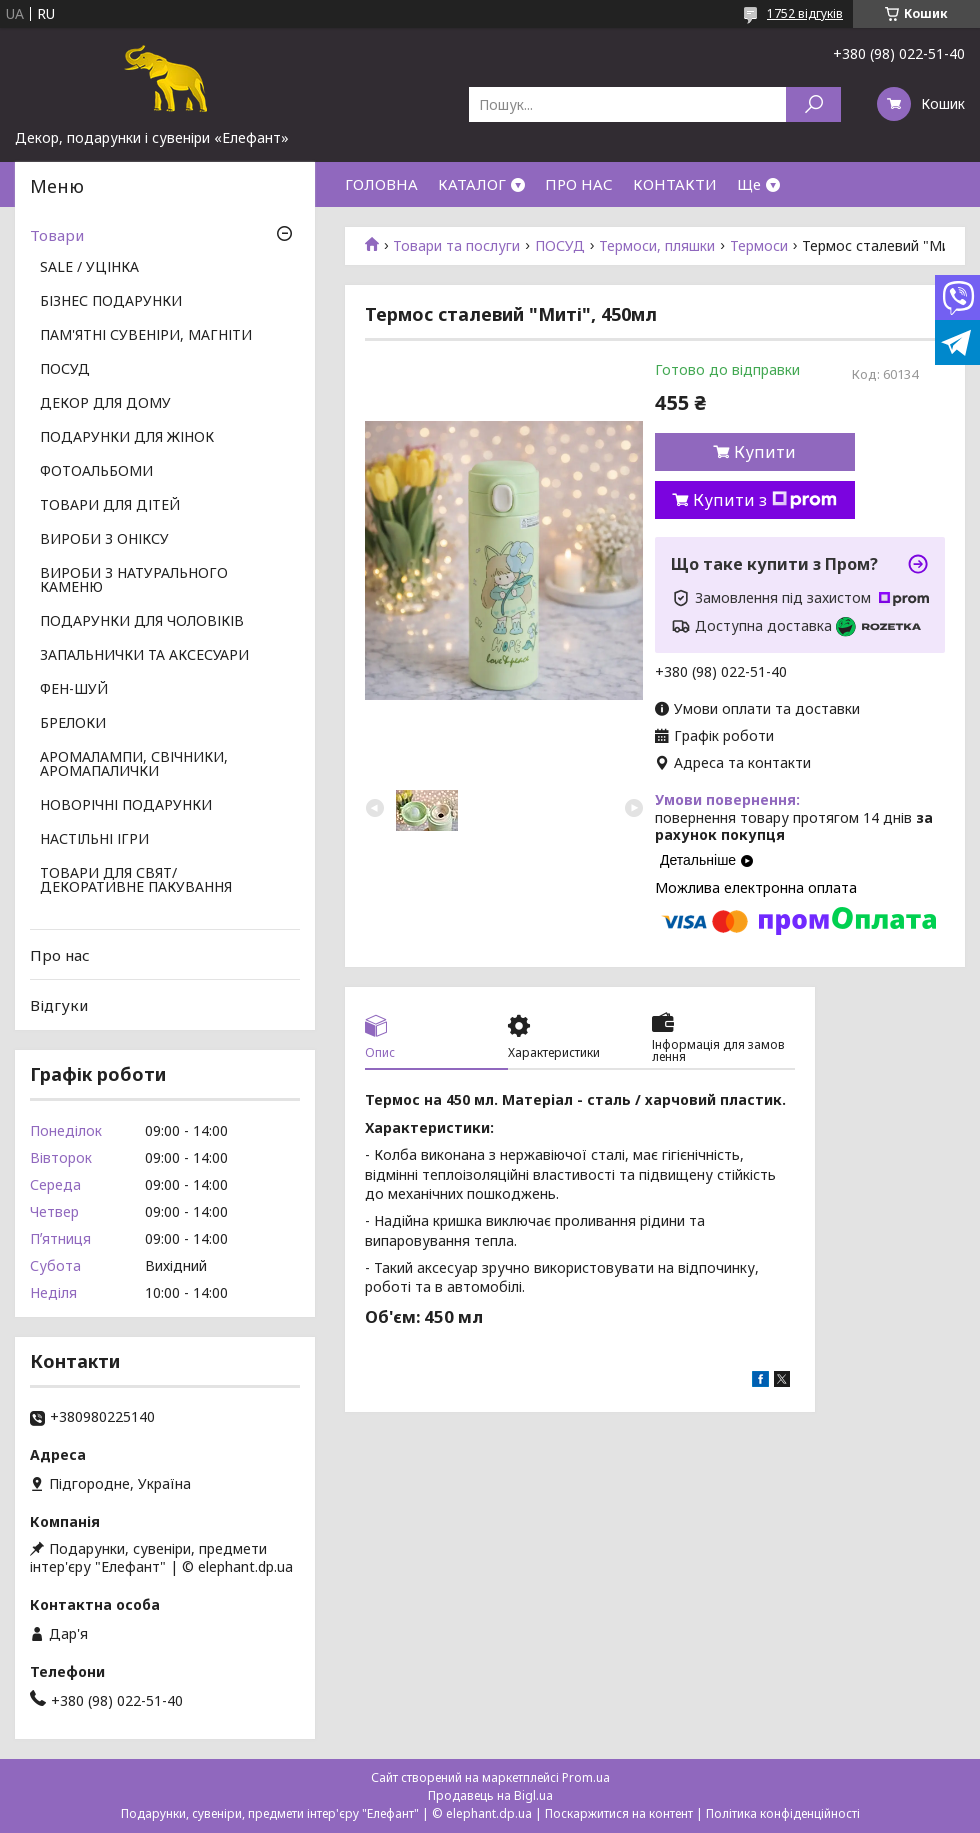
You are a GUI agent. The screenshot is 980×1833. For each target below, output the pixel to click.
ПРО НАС (579, 184)
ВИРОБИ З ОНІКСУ (104, 540)
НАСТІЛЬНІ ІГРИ (94, 840)
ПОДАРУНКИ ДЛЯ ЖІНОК (127, 438)
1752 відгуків (805, 13)
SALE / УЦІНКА (89, 268)
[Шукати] (813, 104)
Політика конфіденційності (783, 1813)
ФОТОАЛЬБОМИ (96, 472)
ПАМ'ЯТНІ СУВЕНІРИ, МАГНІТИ (146, 336)
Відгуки (59, 1005)
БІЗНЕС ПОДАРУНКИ (111, 302)
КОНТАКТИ (675, 184)
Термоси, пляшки (657, 246)
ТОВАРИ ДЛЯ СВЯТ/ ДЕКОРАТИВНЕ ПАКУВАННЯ (136, 881)
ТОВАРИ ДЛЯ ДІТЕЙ (110, 506)
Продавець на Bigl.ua (490, 1795)
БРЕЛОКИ (73, 724)
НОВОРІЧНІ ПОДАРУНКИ (126, 806)
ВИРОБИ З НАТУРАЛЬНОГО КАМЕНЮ (134, 581)
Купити (765, 452)
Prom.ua (586, 1777)
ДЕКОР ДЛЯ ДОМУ (105, 404)
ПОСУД (560, 246)
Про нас (60, 955)
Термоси (759, 246)
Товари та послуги (456, 246)
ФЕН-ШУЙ (74, 690)
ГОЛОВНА (381, 184)
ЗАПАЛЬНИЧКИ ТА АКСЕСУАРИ (144, 656)
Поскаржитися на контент (619, 1813)
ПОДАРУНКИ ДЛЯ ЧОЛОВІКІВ (142, 622)
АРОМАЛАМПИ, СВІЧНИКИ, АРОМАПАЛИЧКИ (134, 765)
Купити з (765, 500)
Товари (57, 235)
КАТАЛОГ (472, 184)
